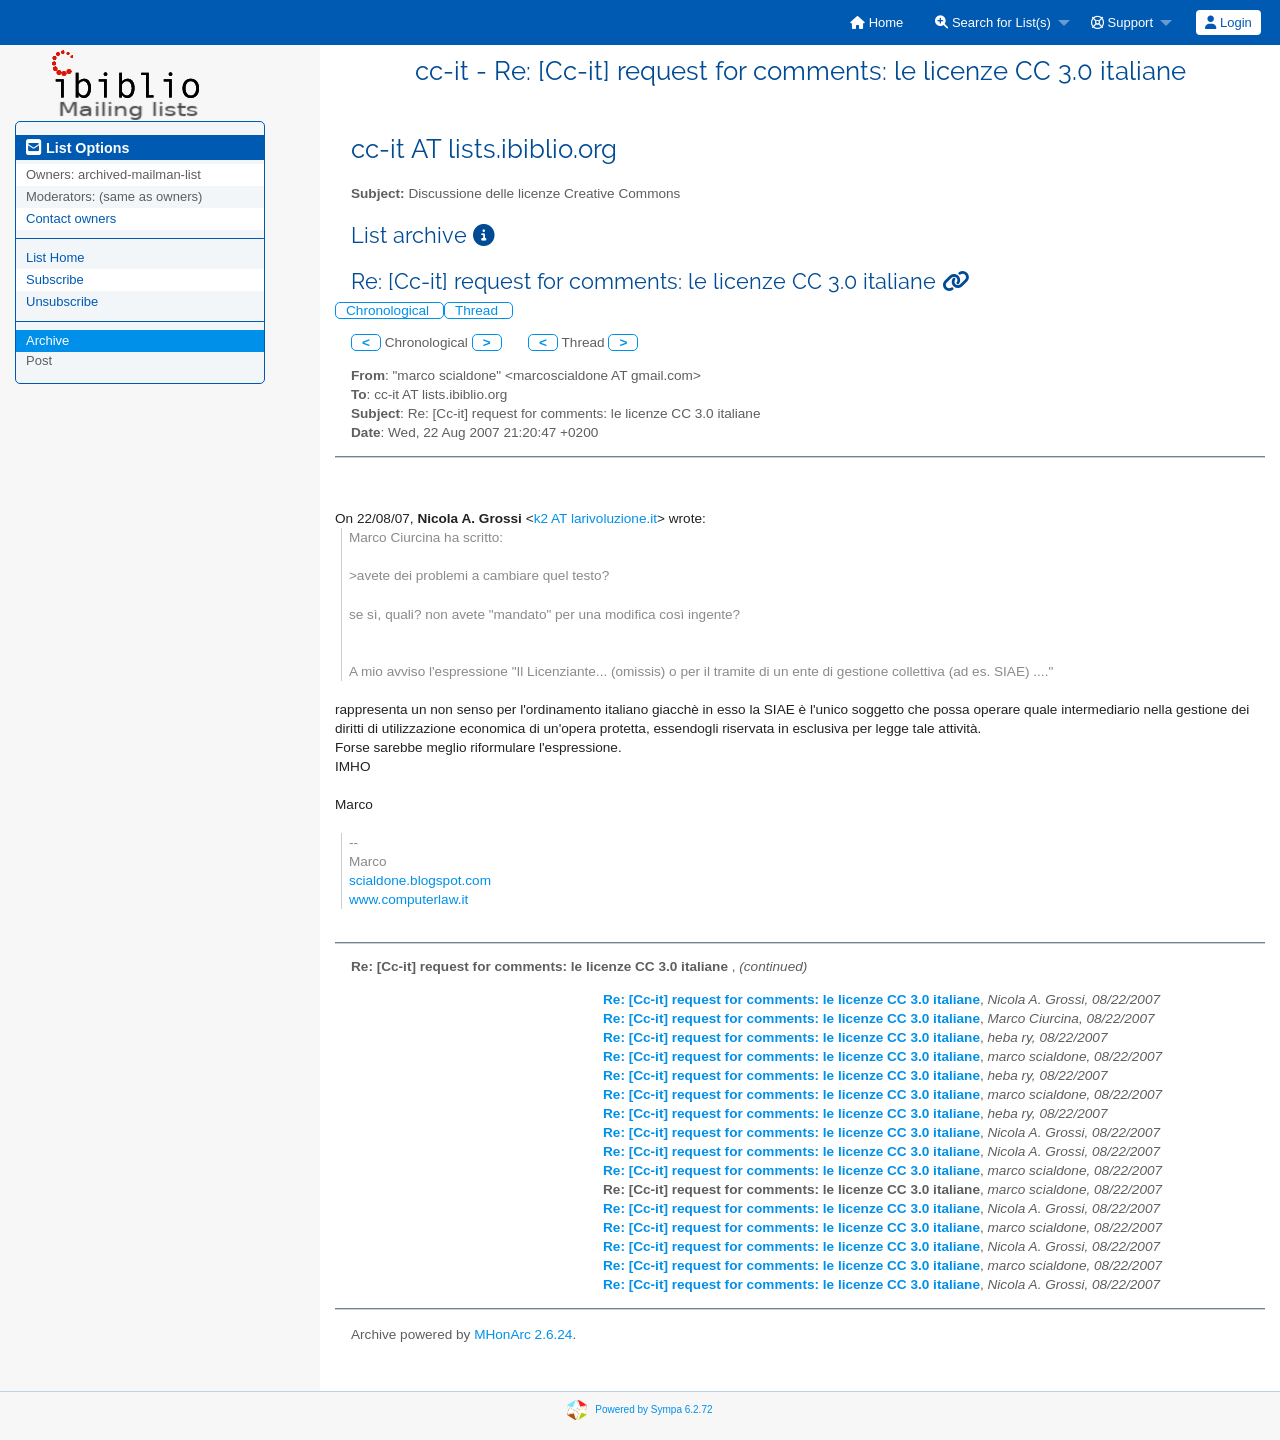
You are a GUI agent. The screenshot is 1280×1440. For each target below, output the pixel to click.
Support (1122, 22)
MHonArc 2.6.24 (523, 1334)
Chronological (389, 310)
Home (876, 22)
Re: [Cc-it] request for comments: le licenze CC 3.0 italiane (791, 999)
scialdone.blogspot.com (420, 880)
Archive (47, 340)
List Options (77, 148)
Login (1228, 22)
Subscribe (55, 279)
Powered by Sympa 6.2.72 (653, 1409)
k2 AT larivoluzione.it (595, 518)
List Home (55, 257)
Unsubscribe (62, 301)
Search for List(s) (993, 22)
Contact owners (71, 218)
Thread (478, 310)
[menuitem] (876, 22)
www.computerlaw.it (408, 899)
